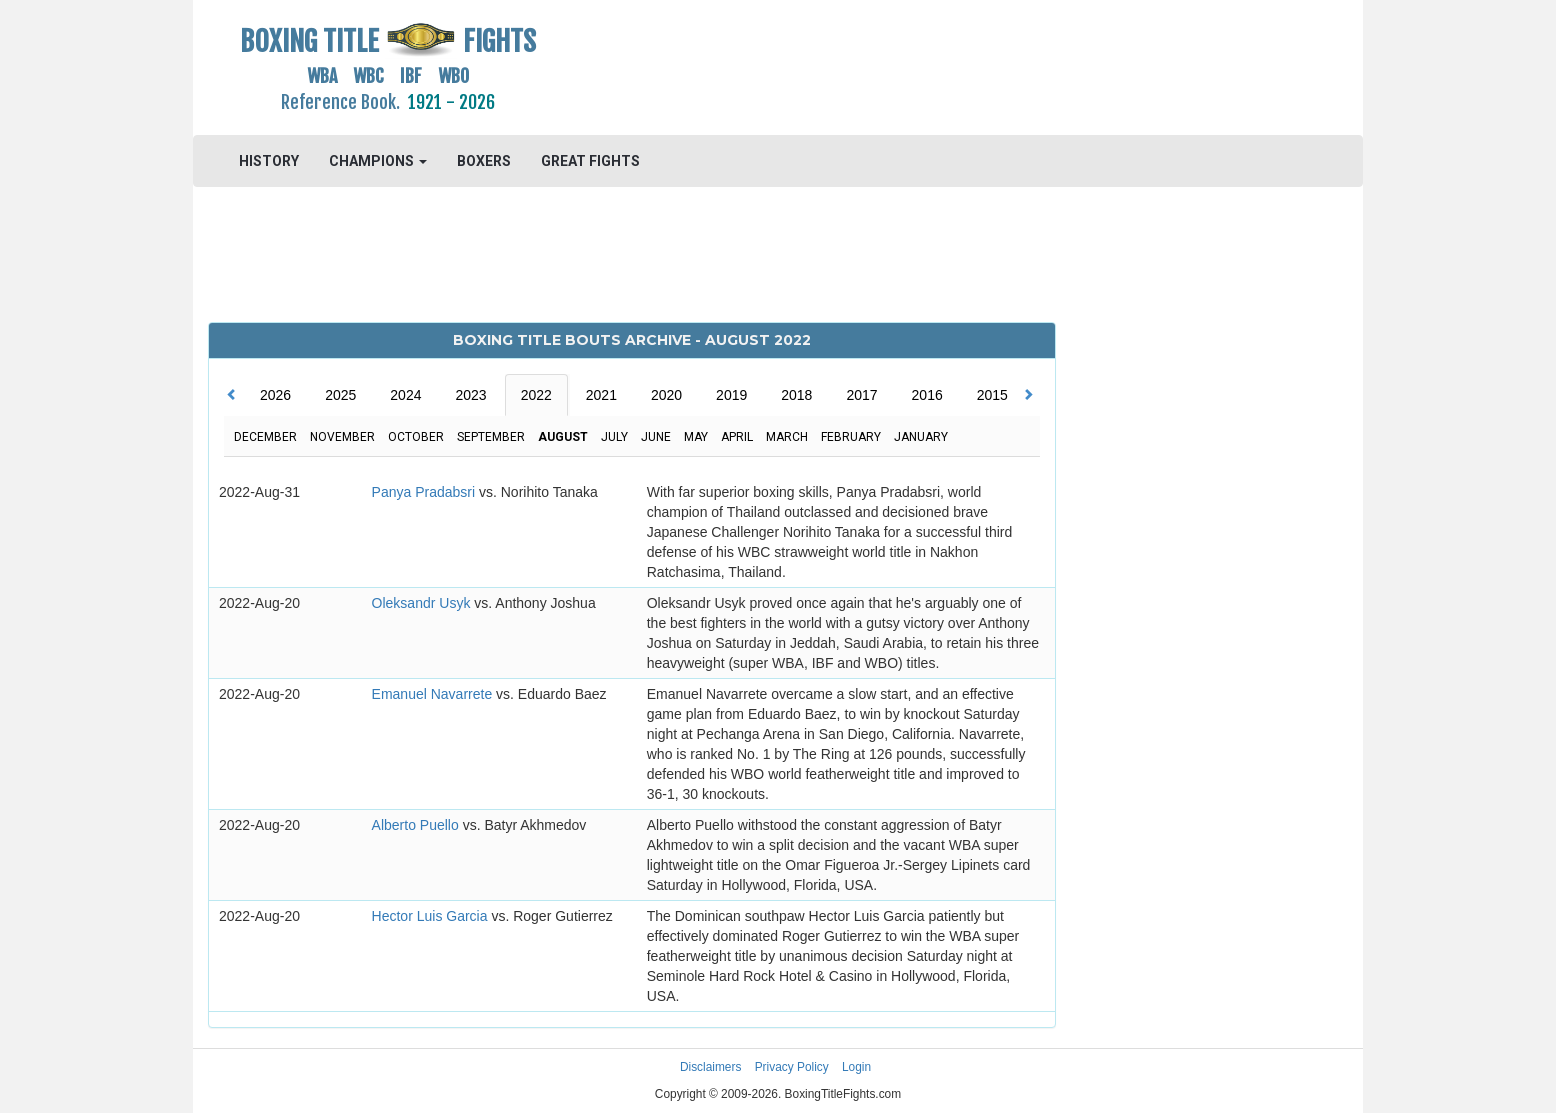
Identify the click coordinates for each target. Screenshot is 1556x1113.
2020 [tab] (666, 395)
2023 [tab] (470, 395)
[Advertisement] (924, 65)
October (416, 437)
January (921, 437)
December (265, 437)
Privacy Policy (792, 1067)
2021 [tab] (601, 395)
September (491, 437)
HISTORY (269, 161)
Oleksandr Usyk (423, 603)
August (563, 437)
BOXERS (484, 161)
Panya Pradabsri (425, 492)
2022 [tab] (536, 395)
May (696, 437)
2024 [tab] (405, 395)
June (656, 437)
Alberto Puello (417, 825)
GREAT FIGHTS (590, 161)
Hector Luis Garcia (432, 916)
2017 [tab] (861, 395)
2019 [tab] (731, 395)
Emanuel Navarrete (434, 694)
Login (856, 1067)
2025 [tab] (340, 395)
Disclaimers (710, 1067)
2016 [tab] (927, 395)
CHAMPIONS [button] (378, 161)
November (342, 437)
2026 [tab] (275, 395)
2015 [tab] (992, 395)
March (787, 437)
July (614, 437)
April (737, 437)
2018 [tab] (796, 395)
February (851, 437)
